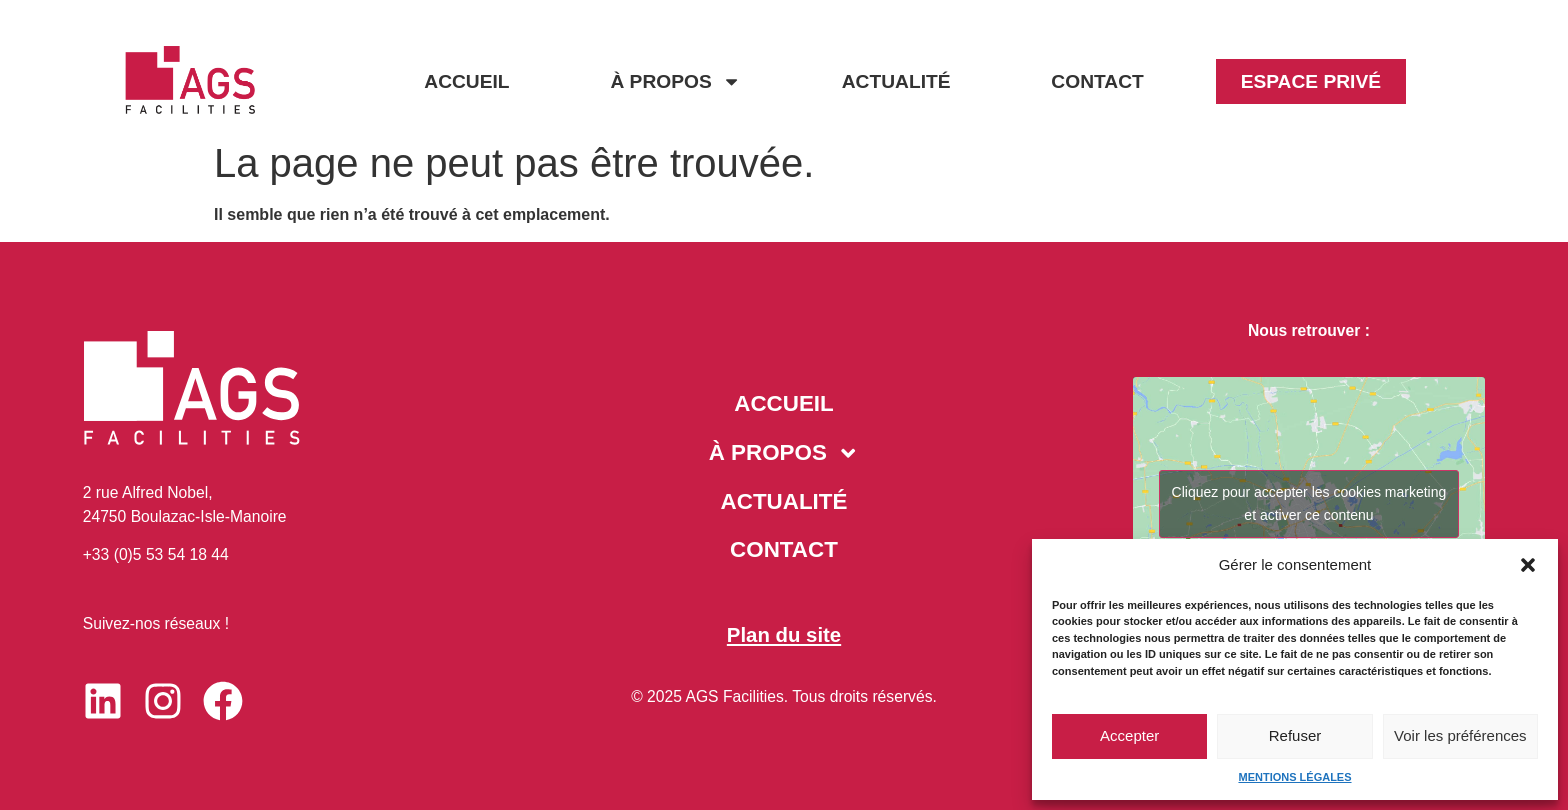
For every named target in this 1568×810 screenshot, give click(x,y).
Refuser (1295, 735)
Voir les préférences (1460, 735)
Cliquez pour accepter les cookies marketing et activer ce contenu (1309, 503)
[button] (1528, 565)
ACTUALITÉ (896, 81)
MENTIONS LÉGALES (1294, 777)
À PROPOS (675, 81)
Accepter (1129, 735)
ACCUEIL (466, 81)
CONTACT (1097, 81)
